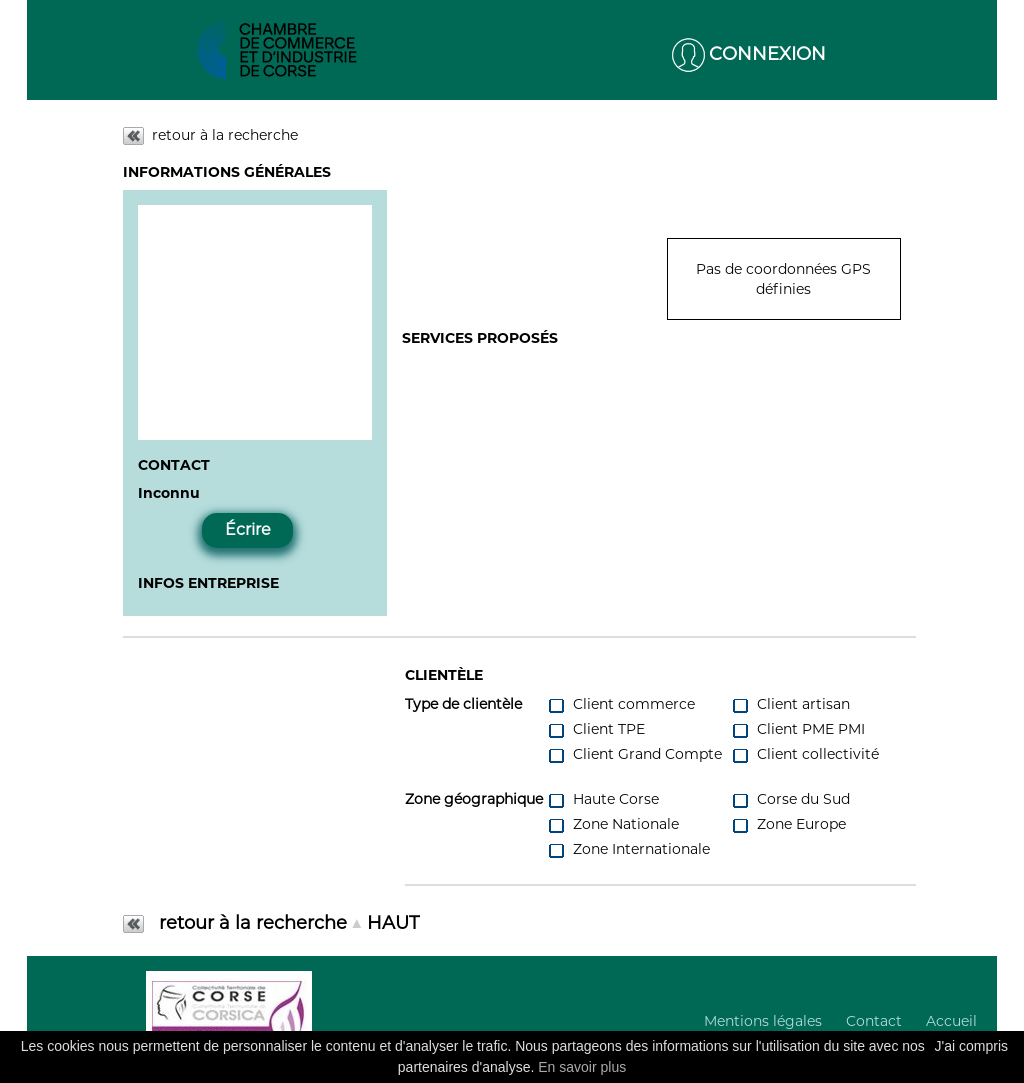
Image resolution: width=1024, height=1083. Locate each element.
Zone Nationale (613, 824)
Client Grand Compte (634, 754)
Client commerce (621, 704)
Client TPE (596, 729)
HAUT (393, 923)
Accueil (951, 1021)
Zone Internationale (628, 849)
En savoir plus (582, 1067)
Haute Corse (603, 799)
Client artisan (790, 704)
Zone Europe (788, 824)
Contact (874, 1021)
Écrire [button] (248, 529)
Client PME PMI (798, 729)
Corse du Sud (790, 799)
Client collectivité (805, 754)
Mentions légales (763, 1021)
